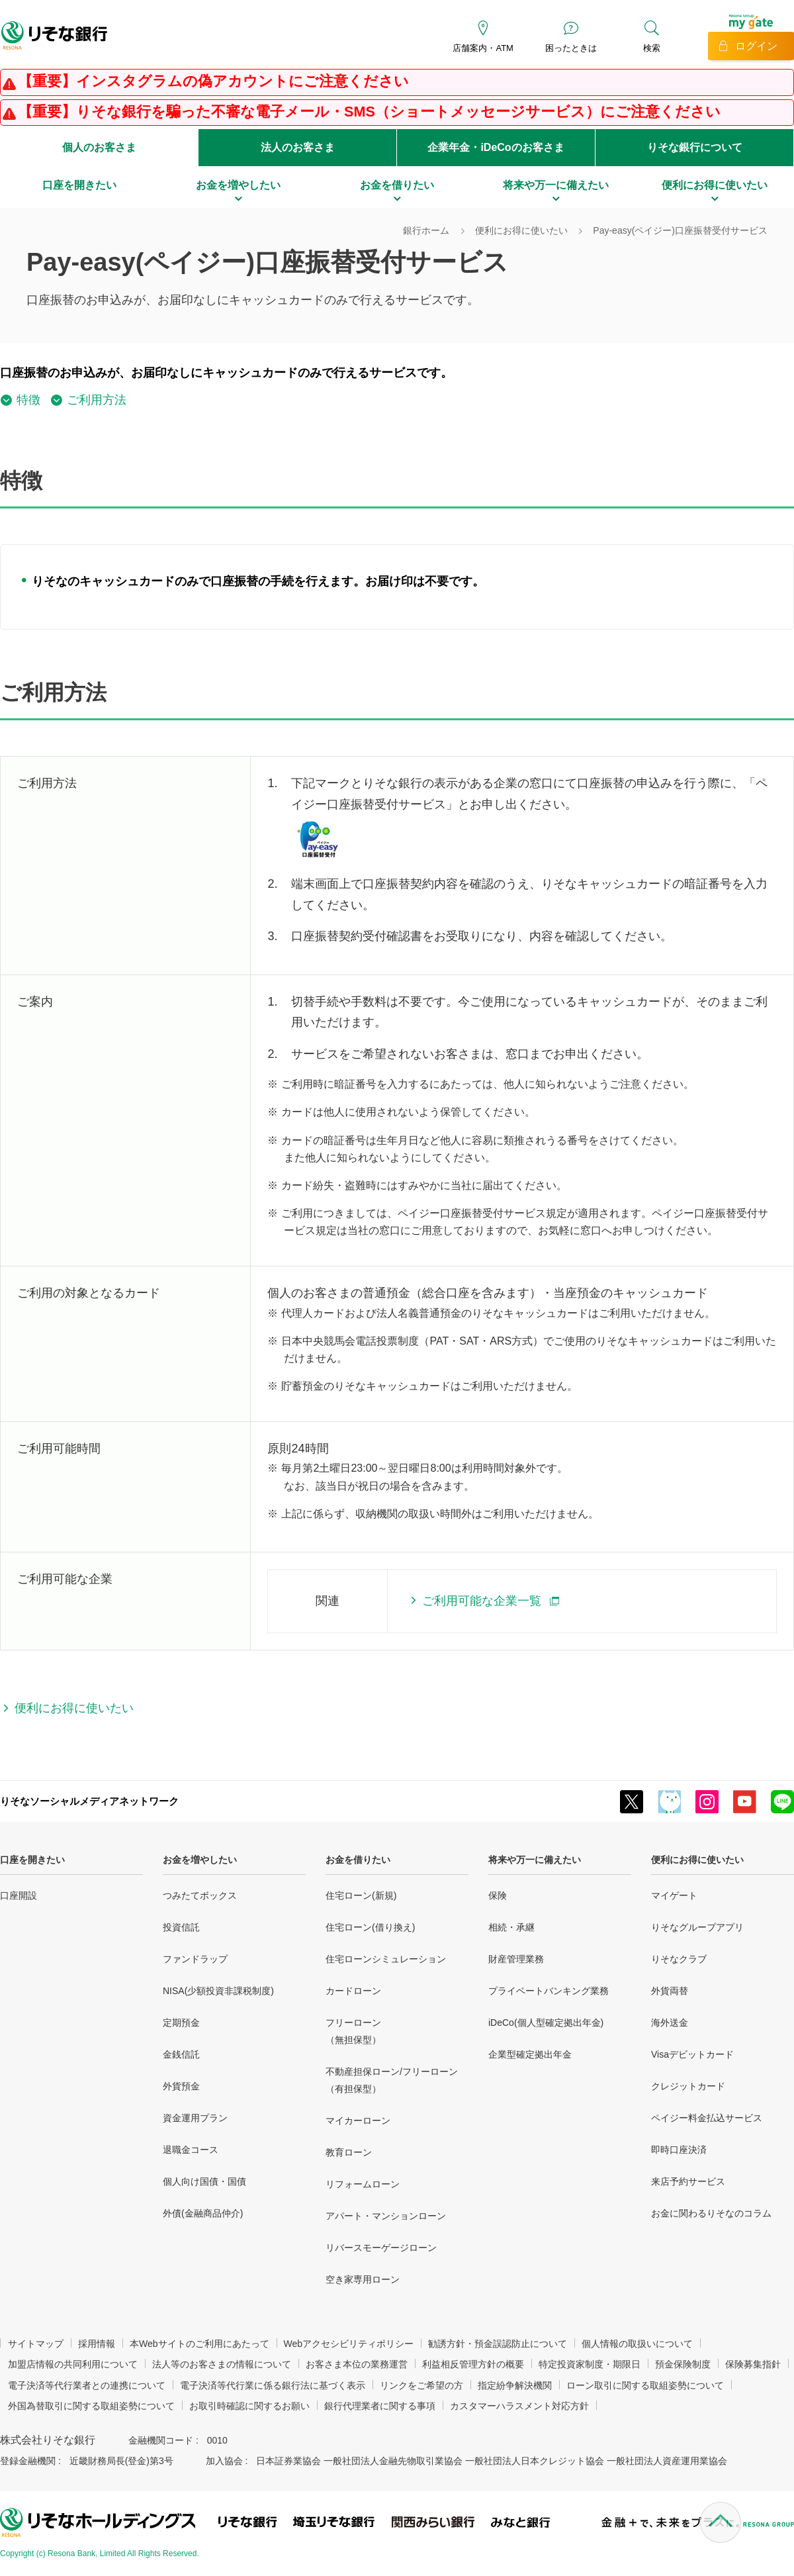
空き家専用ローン (363, 2279)
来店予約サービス (688, 2181)
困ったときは (571, 48)
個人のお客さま (99, 147)
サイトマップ (36, 2343)
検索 (651, 48)
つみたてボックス (200, 1895)
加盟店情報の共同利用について (73, 2364)
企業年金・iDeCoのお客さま (495, 147)
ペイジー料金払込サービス (706, 2118)
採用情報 (96, 2343)
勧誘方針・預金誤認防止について (497, 2343)
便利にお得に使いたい (697, 1859)
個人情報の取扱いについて (637, 2343)
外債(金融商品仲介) (203, 2213)
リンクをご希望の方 (421, 2385)
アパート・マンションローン (386, 2216)
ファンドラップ (195, 1959)
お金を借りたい (358, 1859)
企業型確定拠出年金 (530, 2054)
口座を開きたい (32, 1859)
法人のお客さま (298, 147)
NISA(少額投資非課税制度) (218, 1990)
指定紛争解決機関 (515, 2385)
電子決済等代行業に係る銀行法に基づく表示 (272, 2385)
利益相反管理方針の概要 (473, 2364)
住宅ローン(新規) (361, 1895)
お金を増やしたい (200, 1859)
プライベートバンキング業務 (548, 1990)
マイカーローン (358, 2120)
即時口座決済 (679, 2149)
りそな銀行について (694, 147)
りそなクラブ (679, 1959)
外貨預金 (181, 2086)
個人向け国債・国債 (204, 2181)
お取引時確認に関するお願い (249, 2406)
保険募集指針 (753, 2364)
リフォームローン (363, 2184)
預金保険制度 (683, 2364)
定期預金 (181, 2022)
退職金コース (190, 2149)
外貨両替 (669, 1990)
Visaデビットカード (692, 2054)
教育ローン (349, 2152)
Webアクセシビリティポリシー (349, 2343)
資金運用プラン (195, 2118)
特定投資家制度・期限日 (589, 2364)
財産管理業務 (516, 1959)
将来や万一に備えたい (534, 1859)
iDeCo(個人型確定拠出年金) (545, 2022)
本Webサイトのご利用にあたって (199, 2343)
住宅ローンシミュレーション (386, 1959)
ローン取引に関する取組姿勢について (645, 2385)
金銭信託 (181, 2054)
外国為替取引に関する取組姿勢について (91, 2406)
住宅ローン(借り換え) (370, 1927)
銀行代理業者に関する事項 (379, 2406)
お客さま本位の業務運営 (357, 2364)
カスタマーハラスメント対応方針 (519, 2406)
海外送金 (669, 2022)
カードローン (353, 1990)
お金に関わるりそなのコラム (711, 2213)
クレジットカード (688, 2086)
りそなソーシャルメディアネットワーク (89, 1801)
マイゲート (674, 1895)
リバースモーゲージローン (381, 2247)
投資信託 (181, 1927)
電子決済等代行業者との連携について (86, 2385)
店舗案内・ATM (483, 48)
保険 (497, 1895)
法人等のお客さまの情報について (221, 2364)
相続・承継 (511, 1927)
